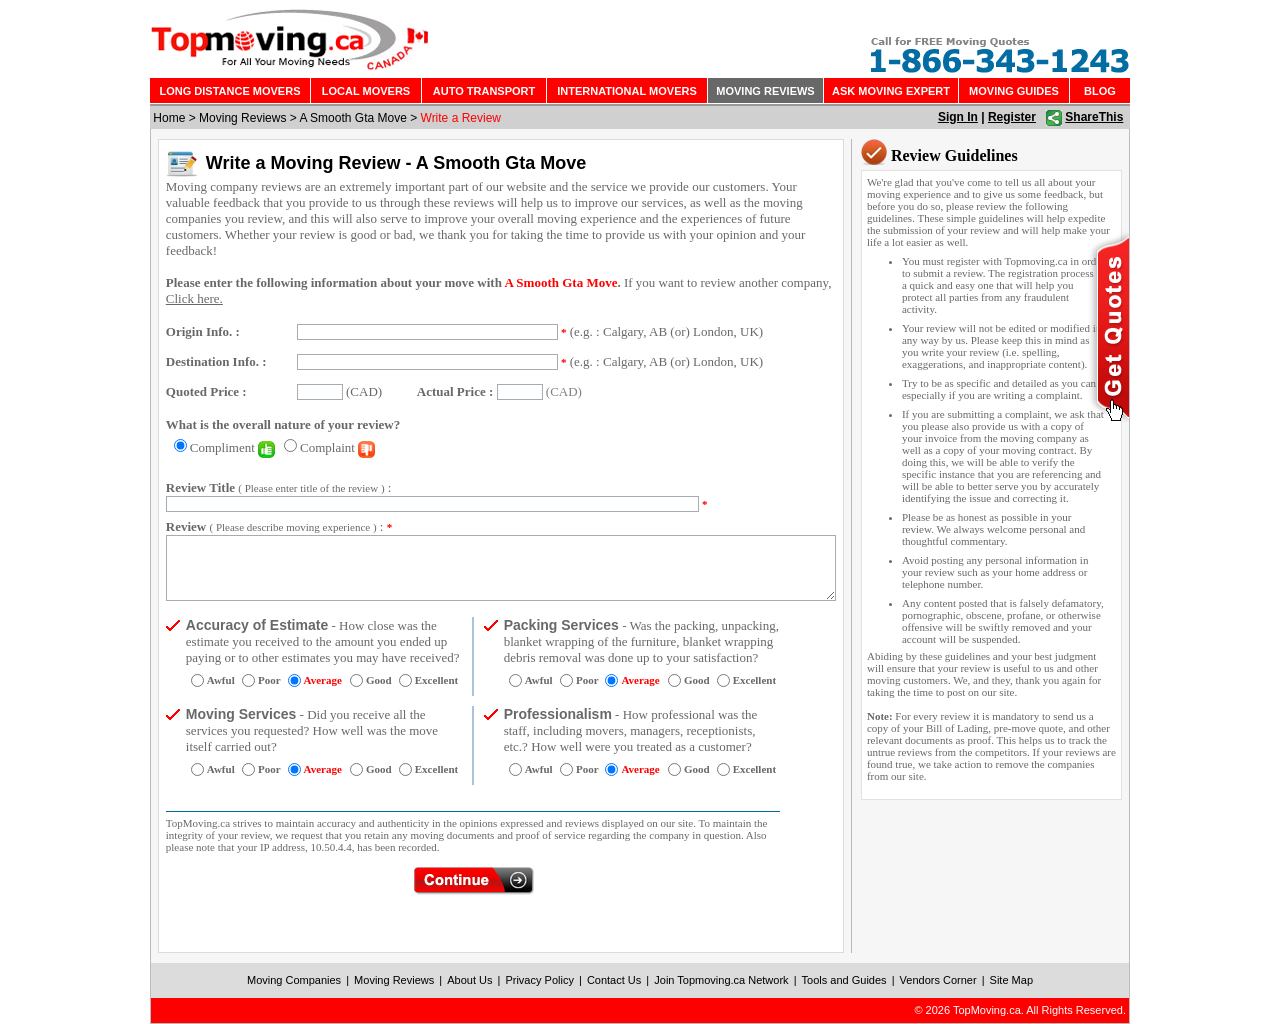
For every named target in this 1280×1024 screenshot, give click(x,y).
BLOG (1100, 91)
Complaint (337, 447)
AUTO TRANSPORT (484, 91)
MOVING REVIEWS (765, 91)
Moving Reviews (242, 118)
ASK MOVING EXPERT (891, 91)
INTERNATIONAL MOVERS (627, 91)
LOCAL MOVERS (366, 91)
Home (169, 118)
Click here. (194, 298)
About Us (469, 980)
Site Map (1011, 980)
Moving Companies (294, 980)
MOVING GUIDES (1014, 91)
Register (1012, 117)
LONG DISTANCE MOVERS (230, 91)
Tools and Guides (844, 980)
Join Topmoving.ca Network (721, 980)
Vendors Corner (938, 980)
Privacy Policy (539, 980)
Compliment (232, 447)
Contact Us (614, 980)
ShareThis (1094, 117)
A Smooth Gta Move (352, 118)
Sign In (958, 117)
